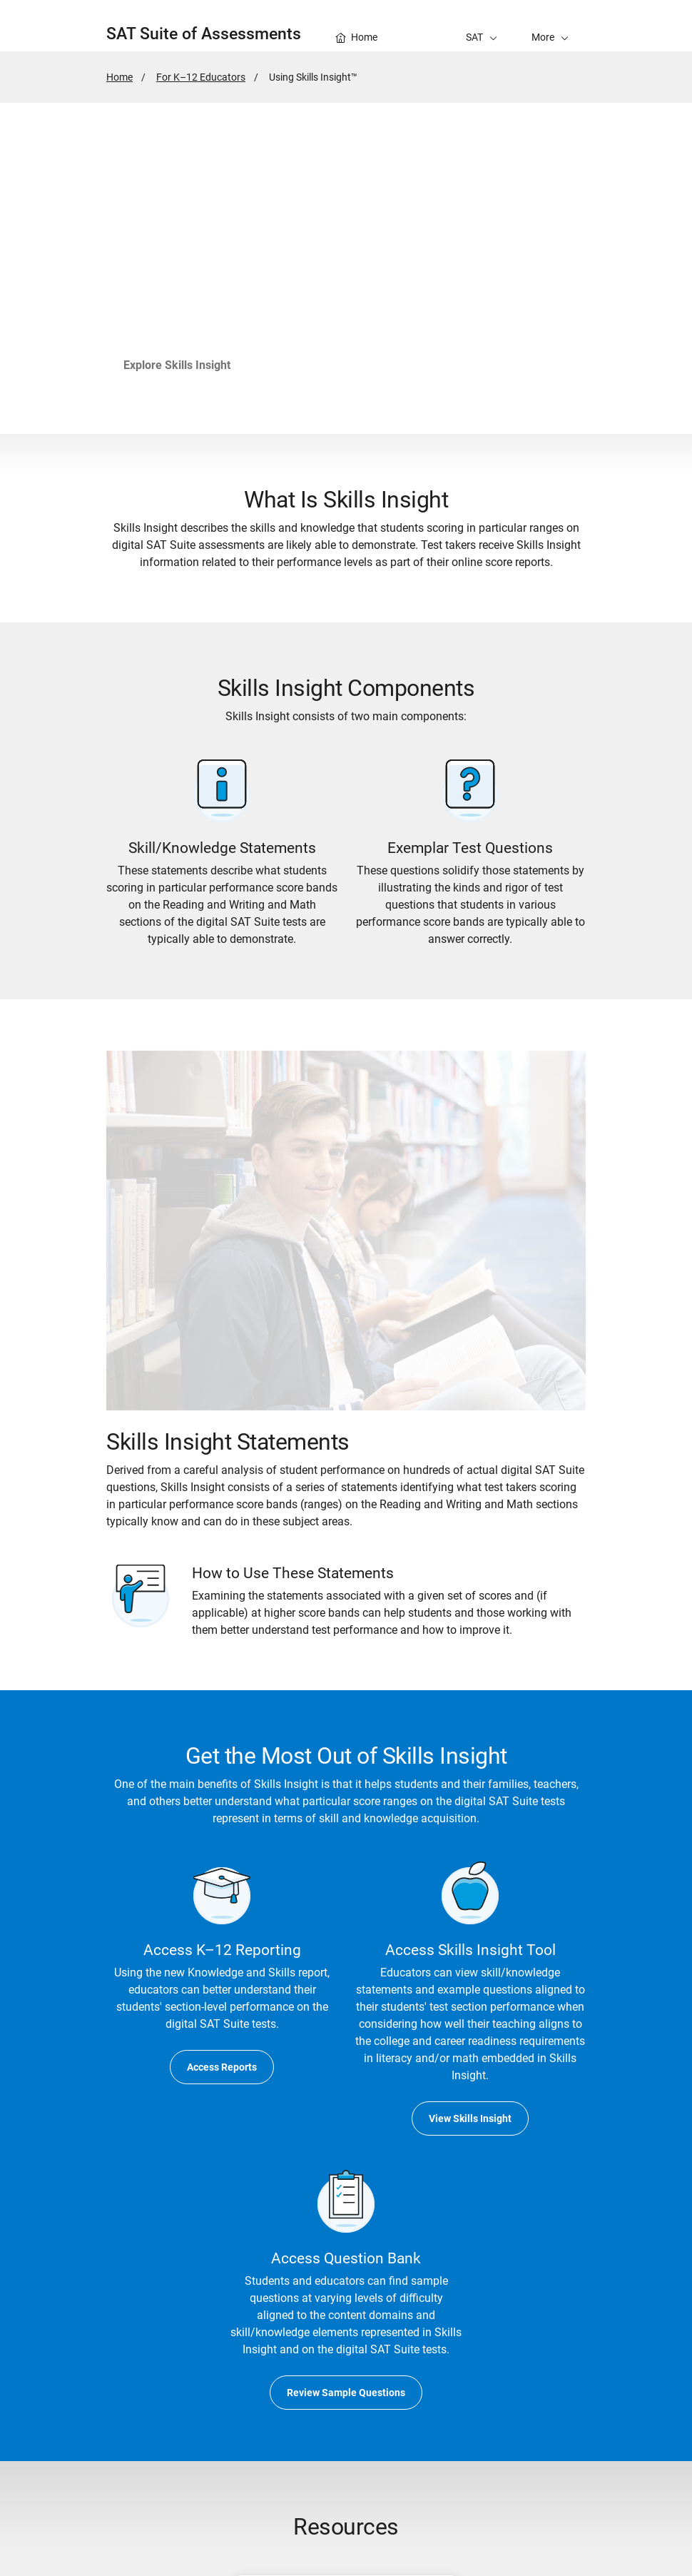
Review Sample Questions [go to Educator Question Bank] (346, 2392)
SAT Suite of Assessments (203, 34)
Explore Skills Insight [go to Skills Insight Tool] (176, 365)
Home (119, 77)
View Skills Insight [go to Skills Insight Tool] (470, 2118)
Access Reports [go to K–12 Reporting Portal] (222, 2067)
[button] (550, 25)
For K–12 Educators (200, 77)
